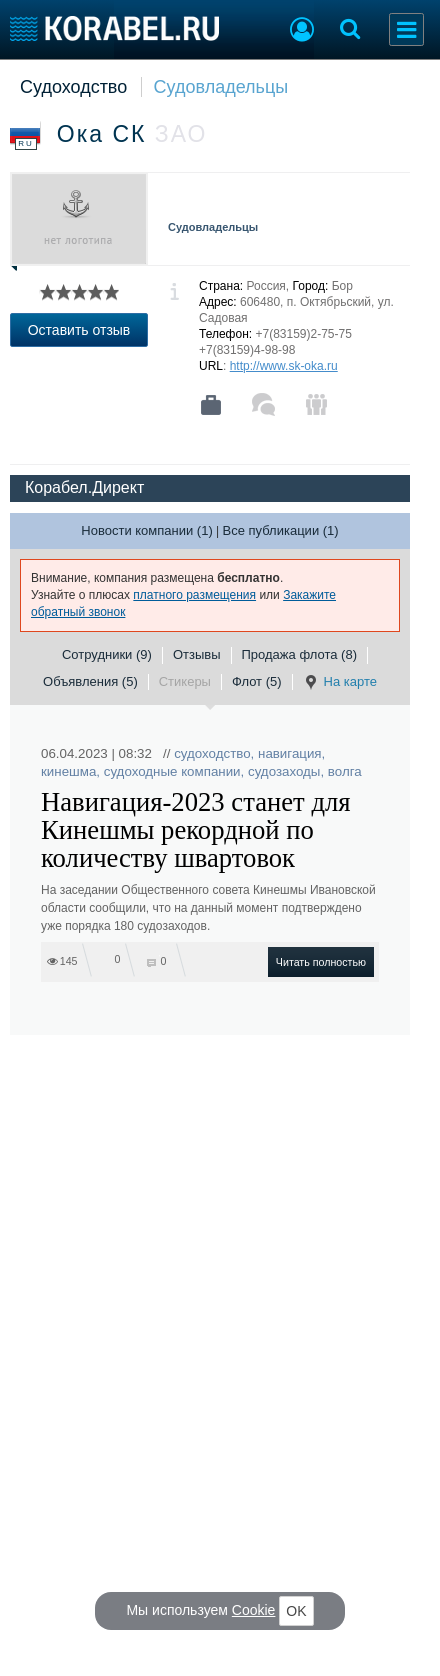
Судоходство (73, 87)
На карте (340, 682)
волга (345, 771)
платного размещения (194, 595)
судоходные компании (172, 771)
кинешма (68, 771)
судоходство (212, 753)
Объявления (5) (90, 681)
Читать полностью (321, 962)
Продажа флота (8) (300, 654)
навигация (290, 753)
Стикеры (185, 681)
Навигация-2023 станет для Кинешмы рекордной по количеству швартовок (196, 830)
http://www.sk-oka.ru (284, 366)
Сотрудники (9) (107, 654)
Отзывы (197, 654)
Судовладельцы (221, 87)
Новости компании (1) (146, 530)
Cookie (254, 1610)
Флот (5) (257, 681)
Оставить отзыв (79, 330)
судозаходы (284, 771)
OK (296, 1611)
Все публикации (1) (281, 530)
